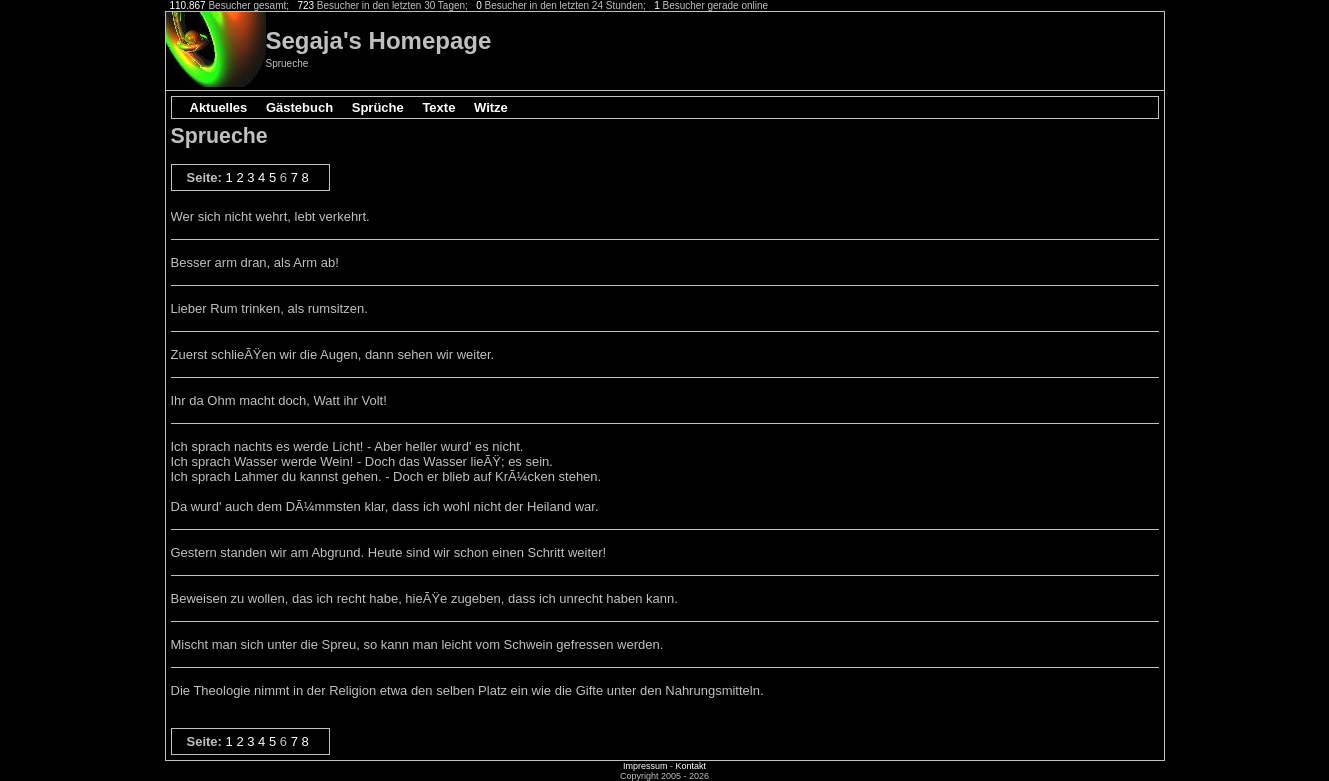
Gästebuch (299, 107)
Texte (438, 107)
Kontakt (690, 766)
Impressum (645, 766)
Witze (491, 107)
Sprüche (378, 107)
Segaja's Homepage (379, 40)
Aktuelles (219, 107)
